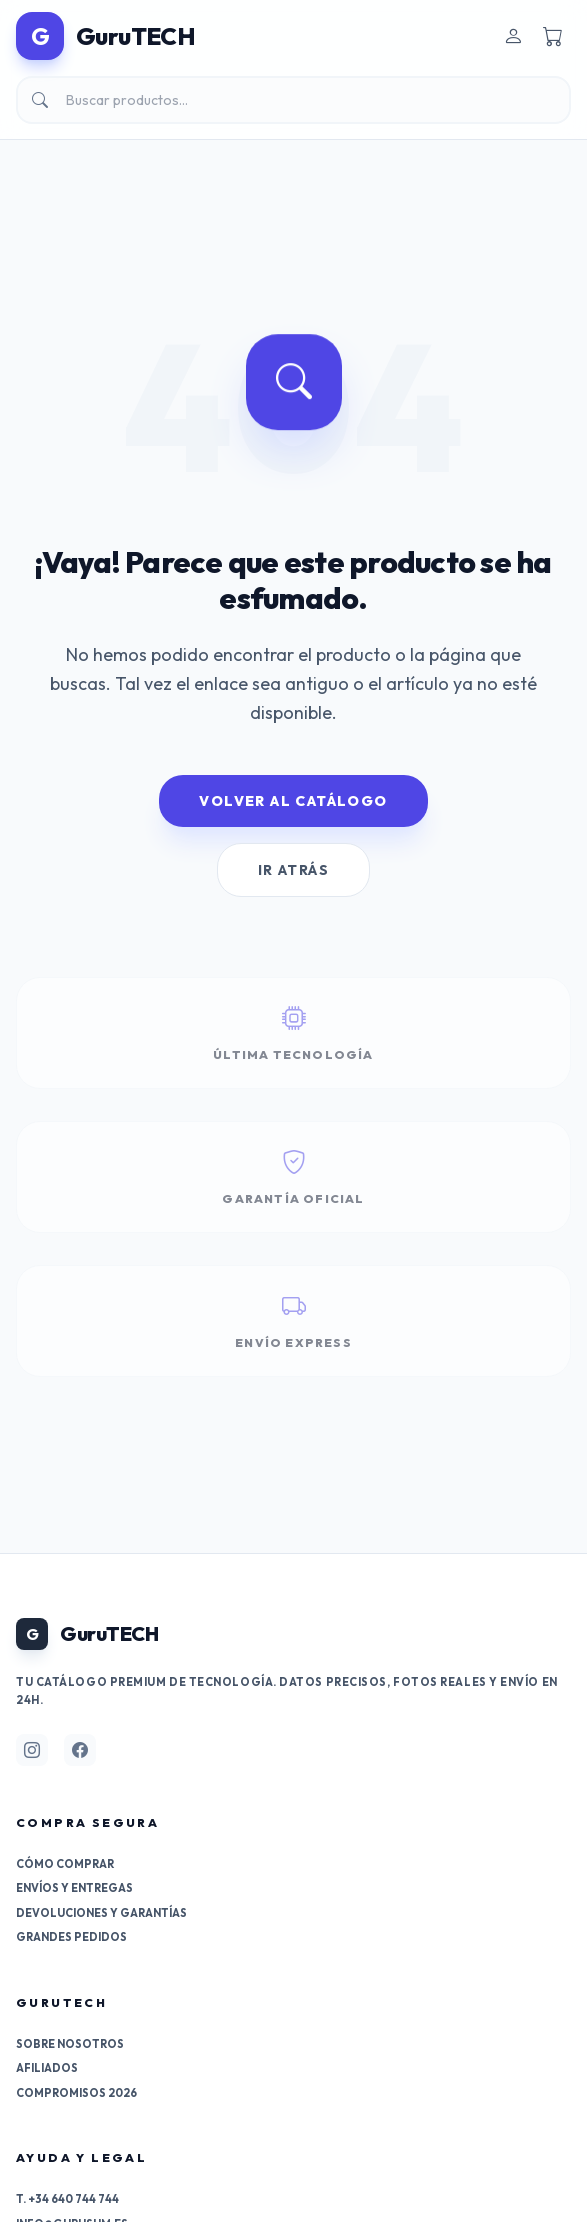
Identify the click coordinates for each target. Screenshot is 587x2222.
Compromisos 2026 (76, 2093)
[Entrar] (513, 36)
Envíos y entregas (74, 1888)
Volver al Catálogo (293, 801)
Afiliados (47, 2068)
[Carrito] (553, 36)
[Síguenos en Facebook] (80, 1750)
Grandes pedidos (71, 1937)
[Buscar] (293, 100)
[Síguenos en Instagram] (32, 1750)
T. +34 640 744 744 (67, 2199)
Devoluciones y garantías (101, 1913)
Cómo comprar (65, 1864)
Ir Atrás (293, 870)
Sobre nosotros (70, 2044)
